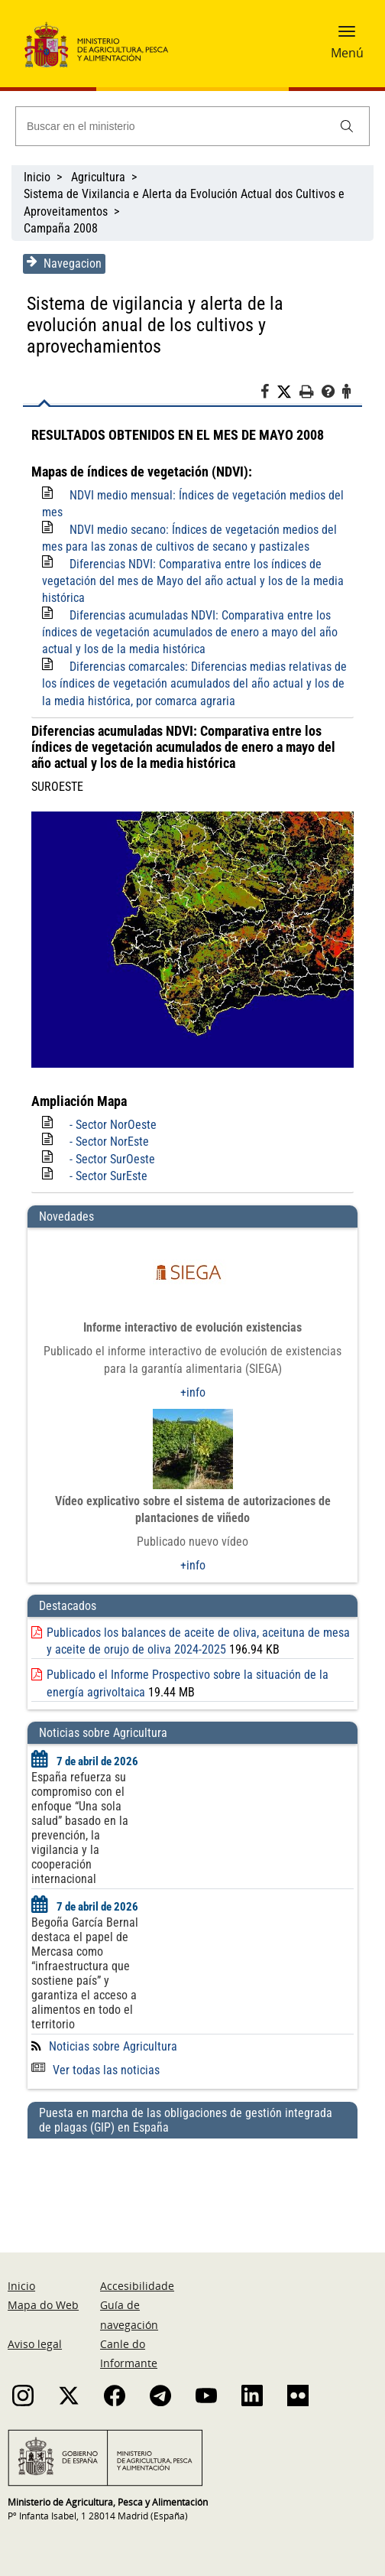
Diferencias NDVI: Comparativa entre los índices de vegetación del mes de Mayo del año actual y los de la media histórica (193, 559)
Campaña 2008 (61, 228)
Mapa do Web (43, 2284)
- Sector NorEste (109, 1121)
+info (192, 1371)
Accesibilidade (137, 2265)
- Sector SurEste (108, 1154)
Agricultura (98, 177)
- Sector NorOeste (113, 1103)
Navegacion (64, 263)
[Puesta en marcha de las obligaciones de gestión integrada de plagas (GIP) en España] (193, 2160)
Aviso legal (35, 2322)
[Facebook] (268, 372)
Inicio (37, 177)
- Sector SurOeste (112, 1137)
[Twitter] (288, 371)
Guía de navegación (129, 2294)
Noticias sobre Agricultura (113, 2025)
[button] (346, 36)
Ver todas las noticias (95, 2048)
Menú (347, 52)
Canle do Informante (128, 2332)
